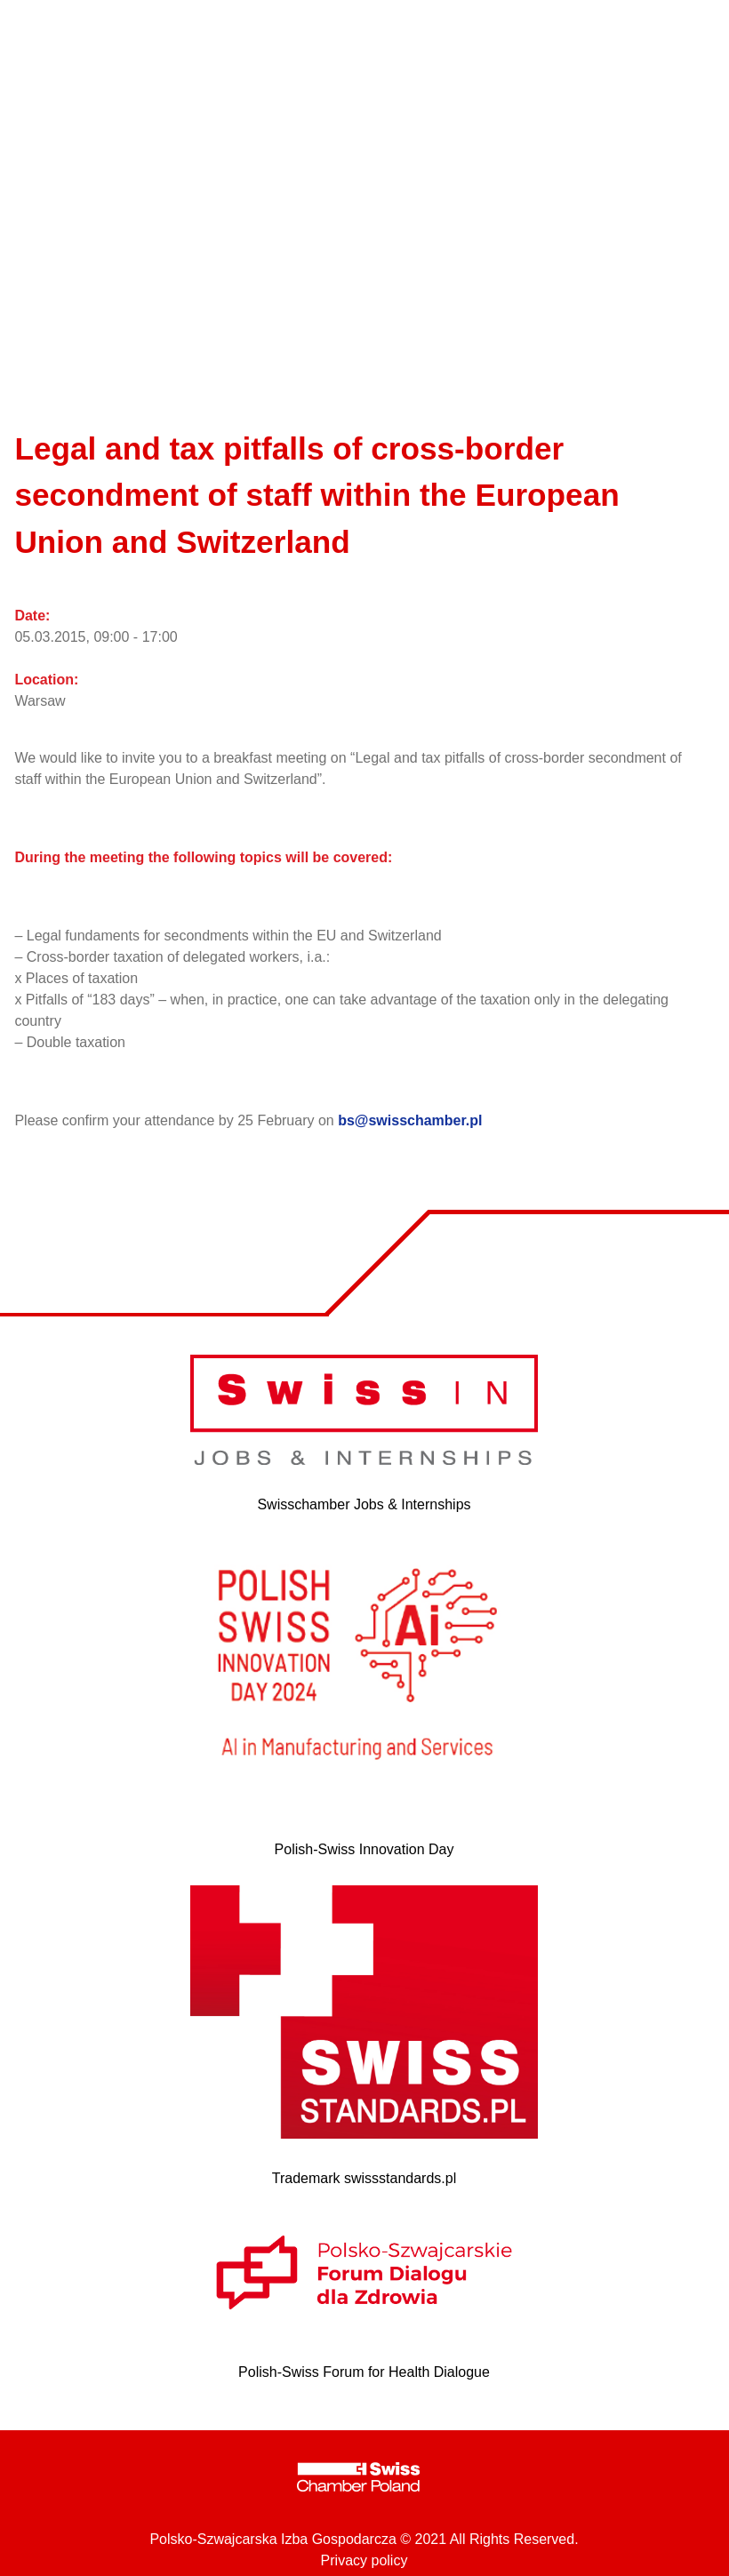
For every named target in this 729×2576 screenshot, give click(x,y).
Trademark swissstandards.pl (364, 2178)
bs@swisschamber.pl (410, 1120)
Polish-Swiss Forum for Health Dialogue (364, 2372)
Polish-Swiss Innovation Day (364, 1849)
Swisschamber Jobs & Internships (363, 1504)
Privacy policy (364, 2560)
